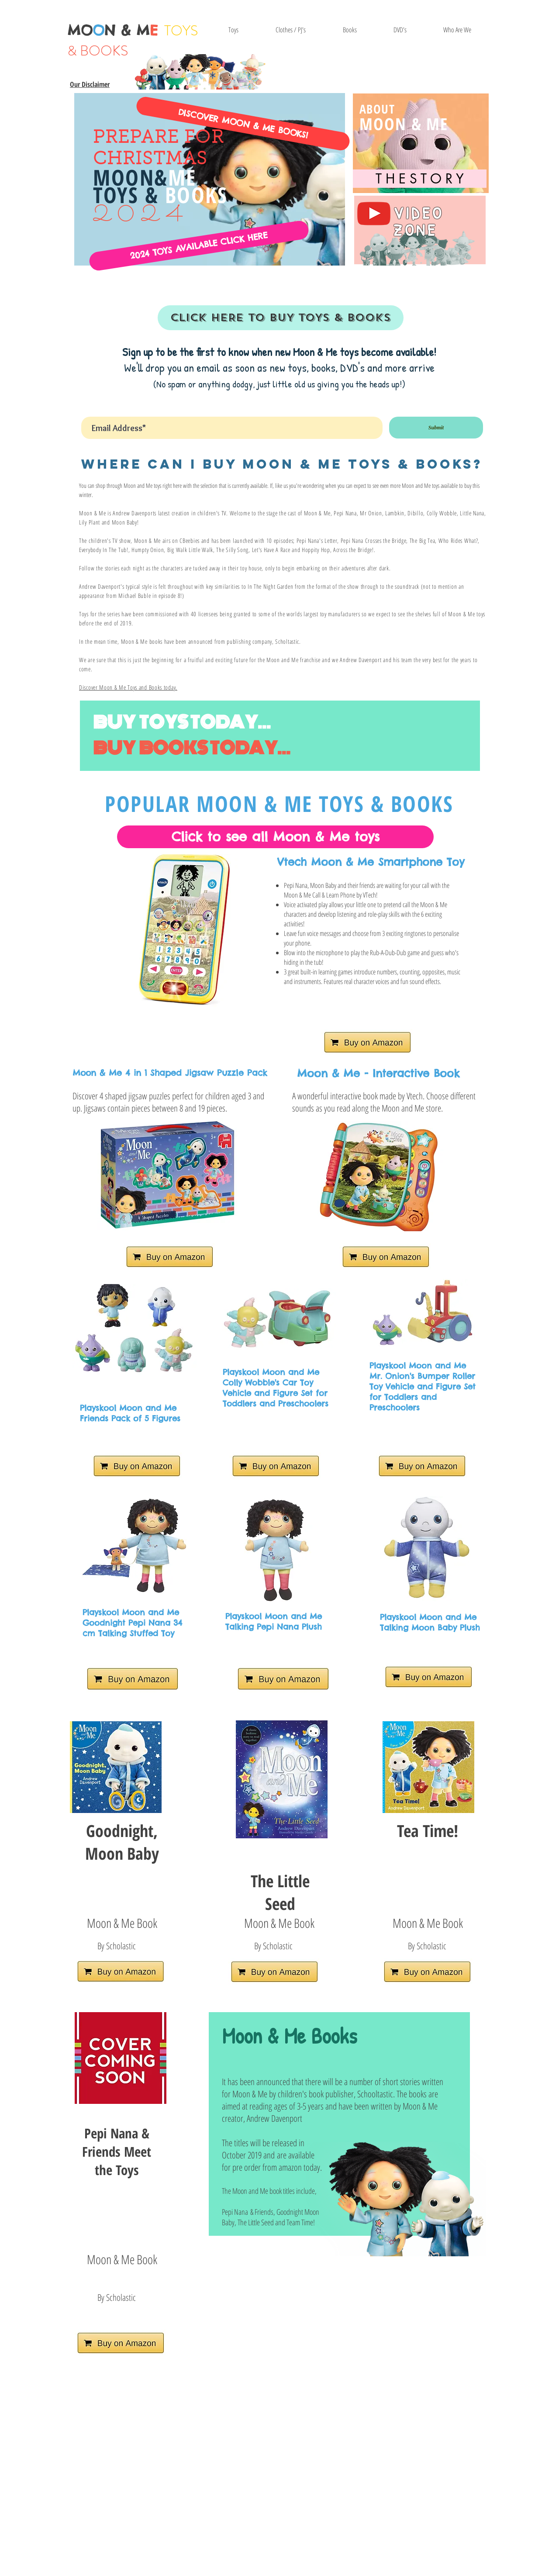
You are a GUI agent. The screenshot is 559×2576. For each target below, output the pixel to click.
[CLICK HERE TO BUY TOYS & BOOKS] (281, 317)
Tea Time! (427, 1830)
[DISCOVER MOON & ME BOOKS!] (243, 123)
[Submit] (436, 428)
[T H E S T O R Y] (420, 178)
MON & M (112, 30)
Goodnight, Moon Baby (122, 1842)
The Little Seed (280, 1892)
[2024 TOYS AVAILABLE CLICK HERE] (199, 246)
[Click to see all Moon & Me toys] (275, 836)
